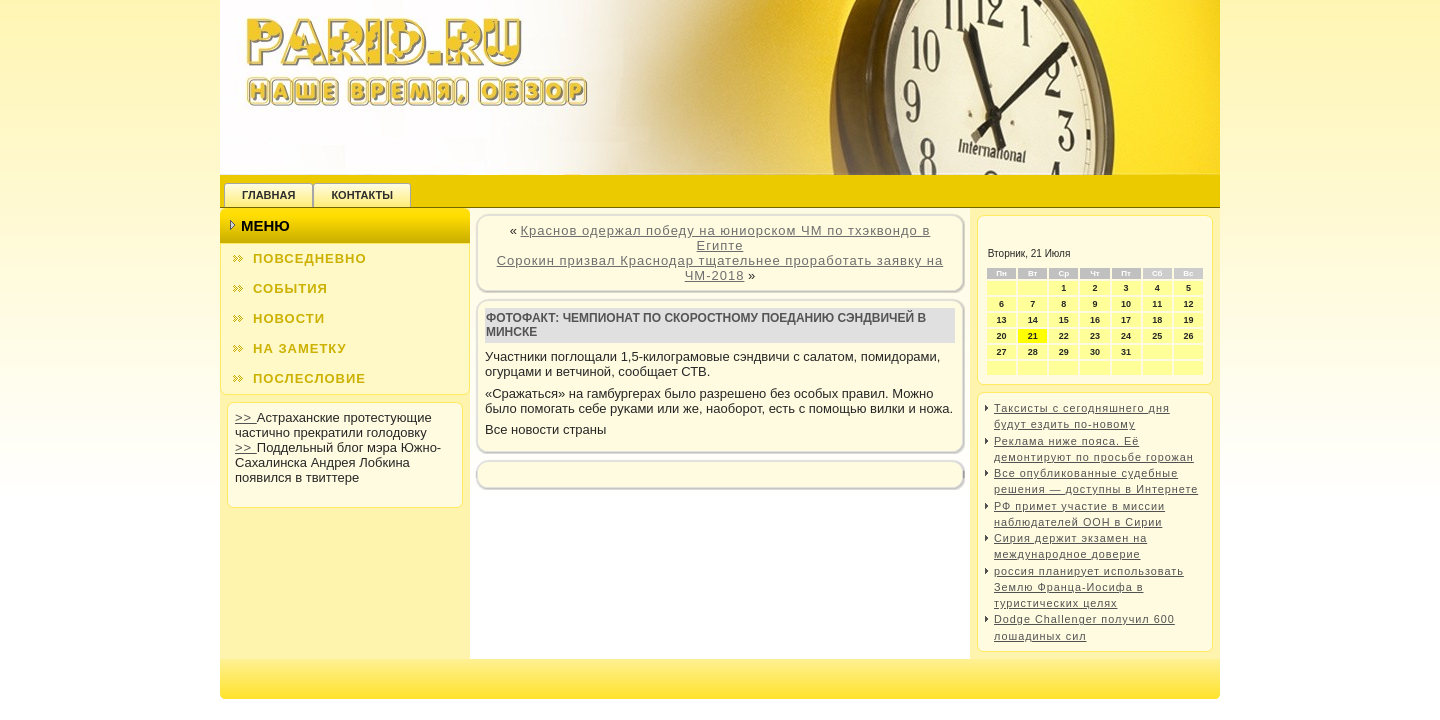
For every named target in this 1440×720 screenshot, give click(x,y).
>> (246, 417)
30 (1095, 352)
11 (1157, 304)
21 (1033, 336)
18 (1157, 320)
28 (1033, 352)
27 (1002, 352)
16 (1095, 320)
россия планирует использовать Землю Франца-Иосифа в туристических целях (1089, 587)
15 (1064, 320)
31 (1126, 352)
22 (1064, 336)
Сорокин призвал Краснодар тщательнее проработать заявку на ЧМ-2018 (720, 268)
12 (1188, 304)
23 (1095, 336)
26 (1188, 336)
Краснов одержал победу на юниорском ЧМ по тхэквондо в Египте (726, 238)
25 (1157, 336)
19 (1188, 320)
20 (1002, 336)
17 (1126, 320)
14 (1033, 320)
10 (1126, 304)
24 (1126, 336)
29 (1064, 352)
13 (1002, 320)
